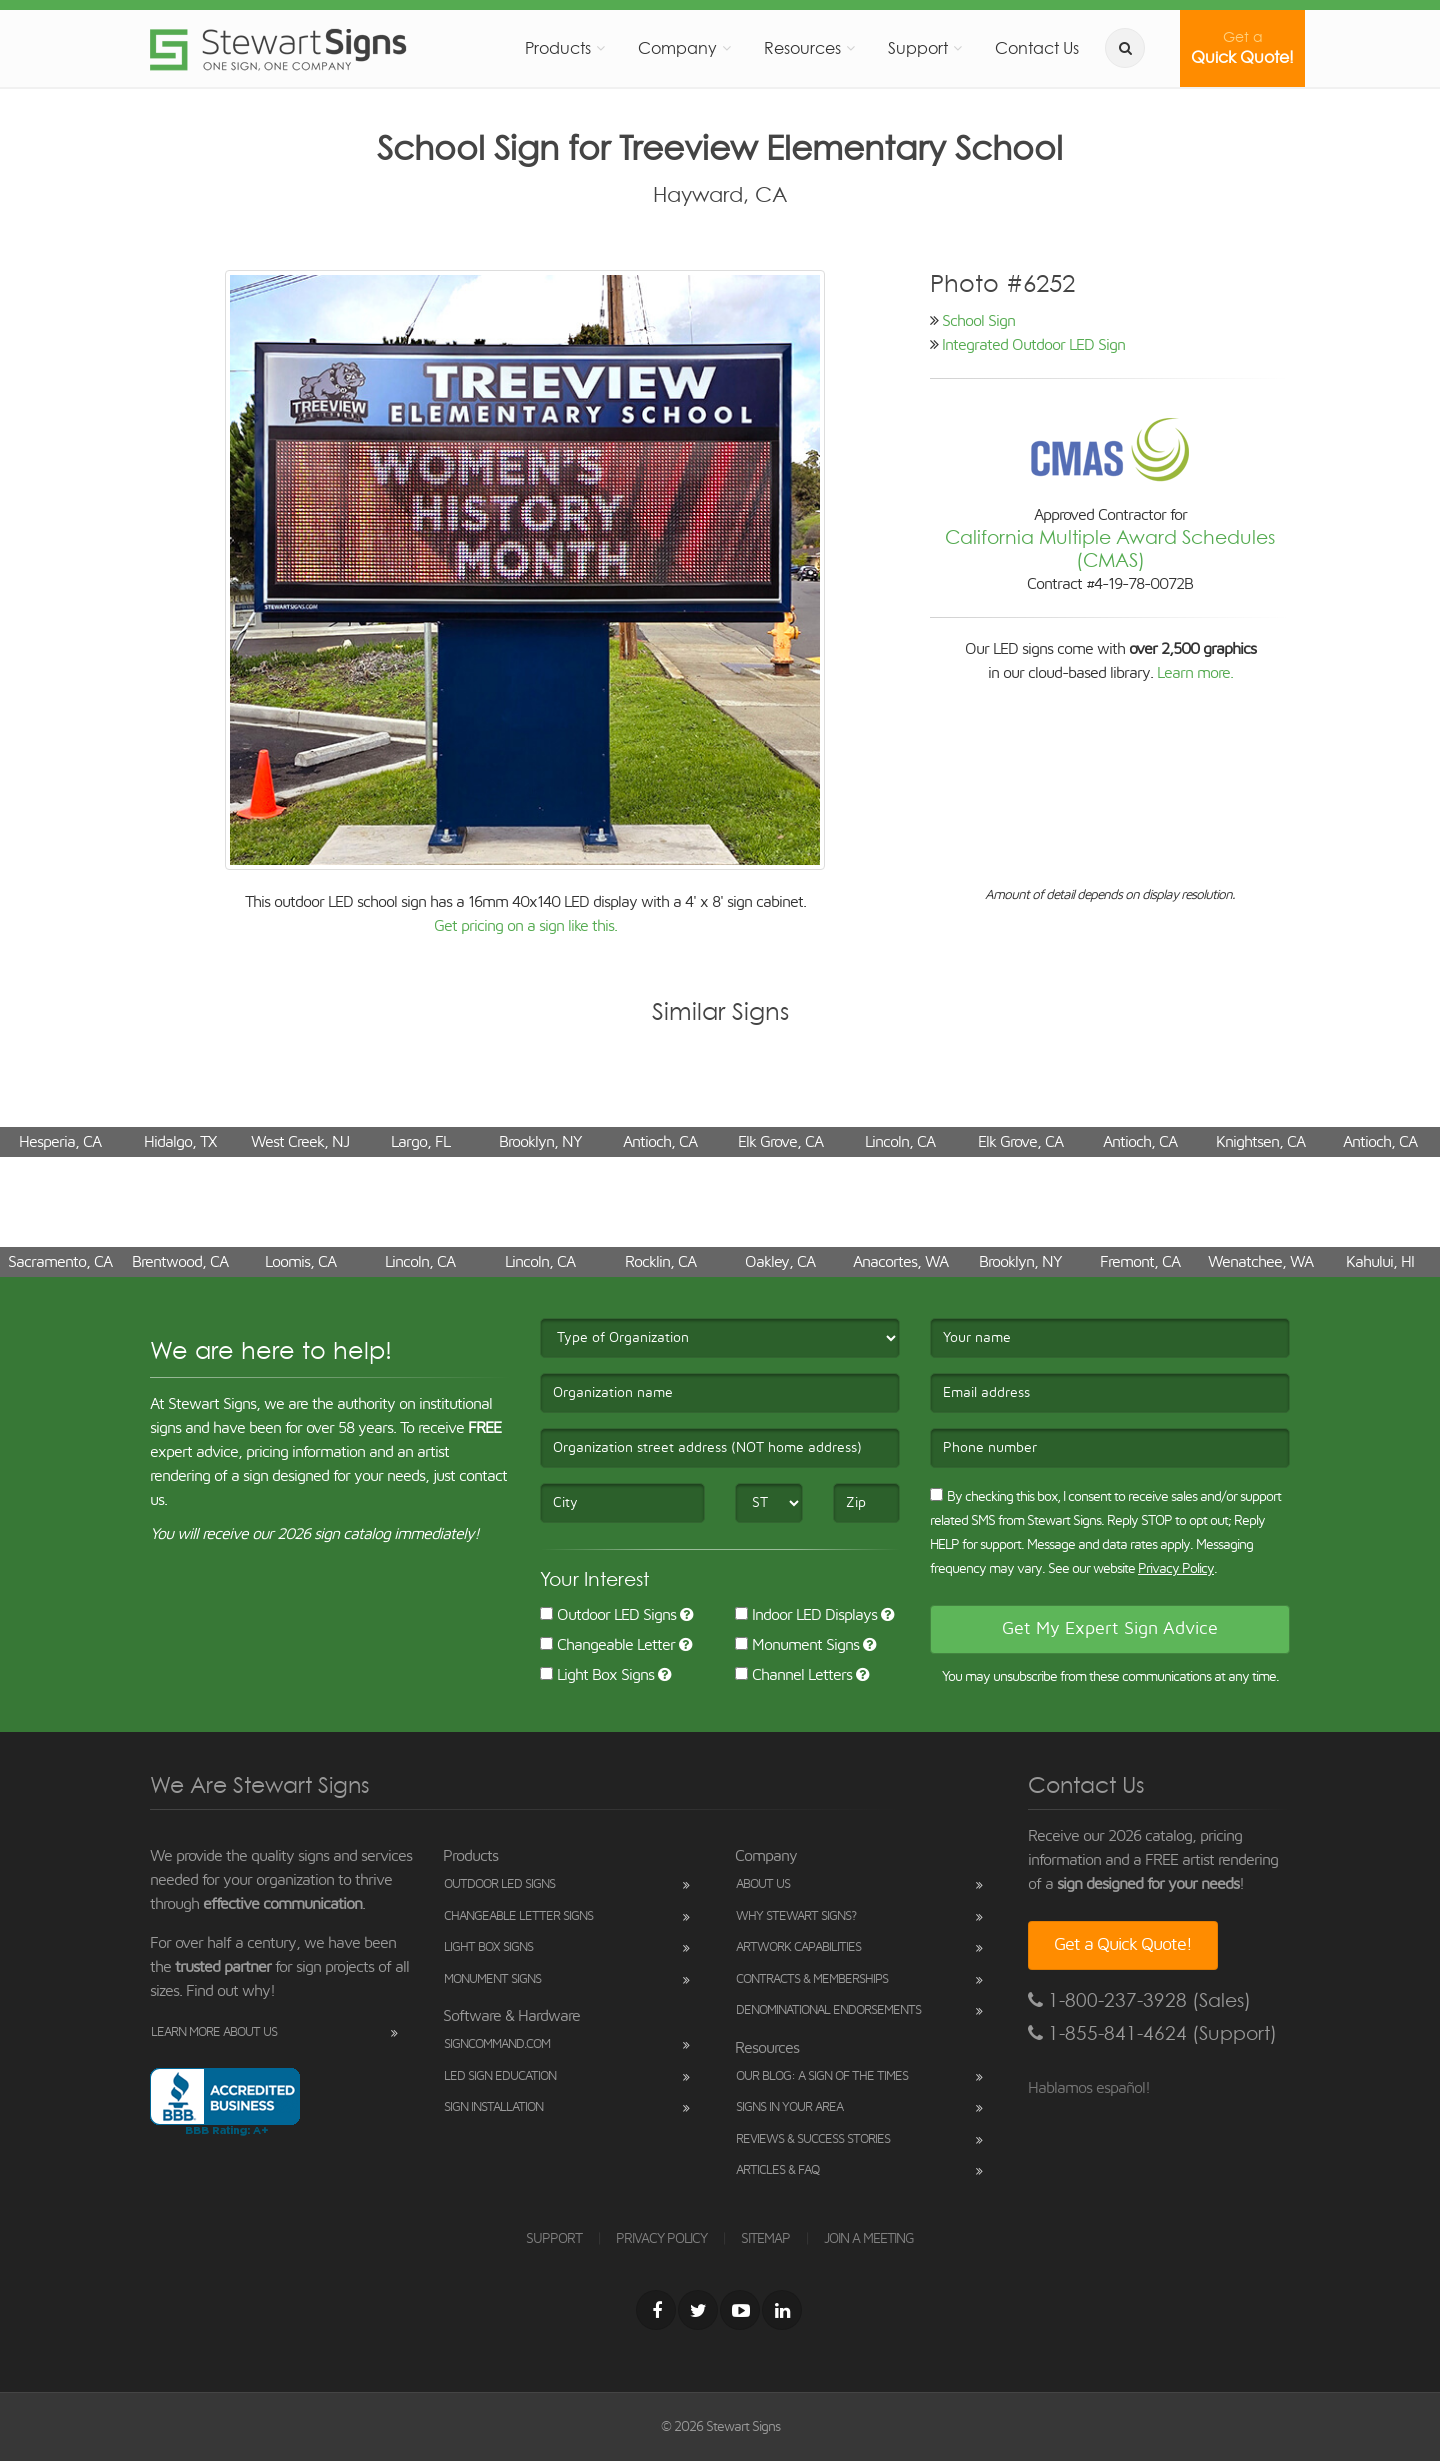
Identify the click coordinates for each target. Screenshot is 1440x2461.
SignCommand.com (497, 2044)
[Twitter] (698, 2310)
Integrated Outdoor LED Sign (1033, 345)
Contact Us (1037, 48)
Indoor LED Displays (806, 1615)
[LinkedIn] (782, 2310)
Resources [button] (802, 48)
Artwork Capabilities (798, 1947)
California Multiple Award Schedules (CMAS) (1110, 549)
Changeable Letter (607, 1645)
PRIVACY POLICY (661, 2239)
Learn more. (1195, 673)
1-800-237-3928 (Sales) (1139, 2000)
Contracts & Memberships (812, 1979)
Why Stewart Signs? (796, 1916)
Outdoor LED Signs (608, 1615)
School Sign (978, 321)
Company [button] (677, 48)
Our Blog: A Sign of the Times (822, 2076)
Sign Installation (493, 2107)
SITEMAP (765, 2239)
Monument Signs (797, 1645)
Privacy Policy (1176, 1569)
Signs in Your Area (789, 2107)
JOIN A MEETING (869, 2239)
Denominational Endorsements (828, 2010)
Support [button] (918, 48)
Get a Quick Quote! (1123, 1945)
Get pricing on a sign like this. (525, 926)
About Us (763, 1884)
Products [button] (558, 48)
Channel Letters (793, 1675)
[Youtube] (740, 2310)
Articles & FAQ (777, 2170)
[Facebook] (656, 2310)
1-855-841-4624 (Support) (1152, 2033)
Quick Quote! (1242, 48)
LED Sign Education (500, 2076)
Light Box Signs (597, 1675)
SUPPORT (554, 2239)
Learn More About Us (214, 2032)
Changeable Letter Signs (518, 1916)
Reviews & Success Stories (813, 2139)
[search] (1125, 48)
